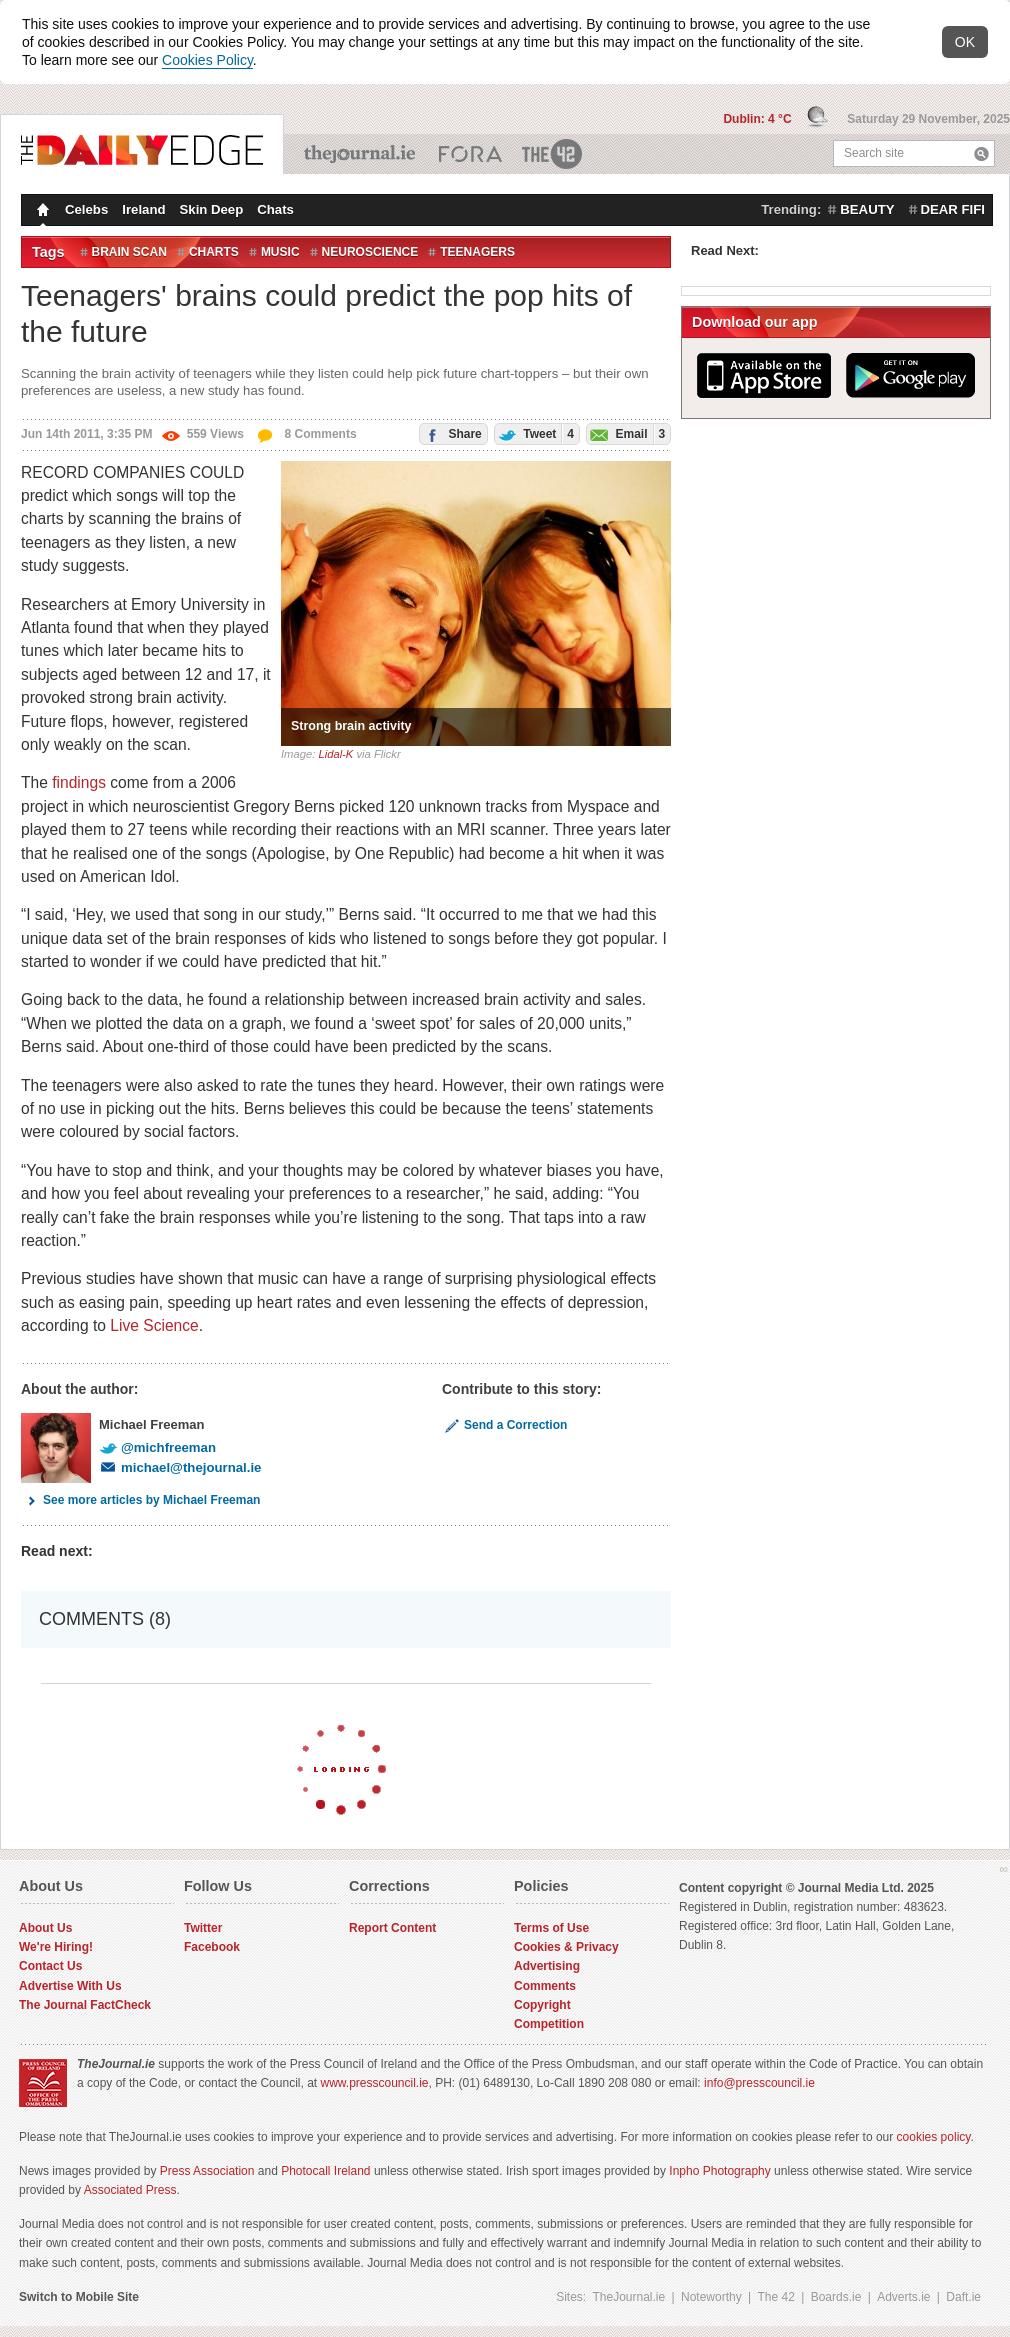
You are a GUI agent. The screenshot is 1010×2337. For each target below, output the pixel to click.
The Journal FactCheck (85, 2005)
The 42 (553, 154)
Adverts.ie (903, 2297)
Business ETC (470, 154)
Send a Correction (504, 1425)
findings (79, 782)
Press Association (207, 2171)
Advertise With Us (70, 1986)
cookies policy (934, 2137)
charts (214, 252)
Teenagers (477, 252)
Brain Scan (129, 252)
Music (280, 252)
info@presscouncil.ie (759, 2083)
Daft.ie (963, 2297)
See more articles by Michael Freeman (140, 1500)
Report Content (392, 1928)
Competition (549, 2024)
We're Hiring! (56, 1947)
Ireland (143, 209)
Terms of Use (551, 1928)
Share (451, 432)
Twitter (203, 1928)
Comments (545, 1986)
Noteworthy (711, 2297)
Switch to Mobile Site (79, 2297)
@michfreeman (157, 1447)
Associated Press (130, 2190)
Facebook (212, 1947)
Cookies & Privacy (566, 1947)
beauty (867, 209)
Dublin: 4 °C (758, 119)
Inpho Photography (719, 2171)
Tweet (534, 433)
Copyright (542, 2005)
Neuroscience (370, 252)
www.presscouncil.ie (374, 2083)
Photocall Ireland (325, 2171)
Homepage (41, 212)
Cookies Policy (207, 60)
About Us (45, 1928)
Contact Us (50, 1966)
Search (981, 153)
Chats (275, 209)
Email (626, 433)
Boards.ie (836, 2297)
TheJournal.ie (361, 154)
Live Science (154, 1325)
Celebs (86, 209)
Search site (874, 153)
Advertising (547, 1966)
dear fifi (953, 209)
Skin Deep (212, 209)
